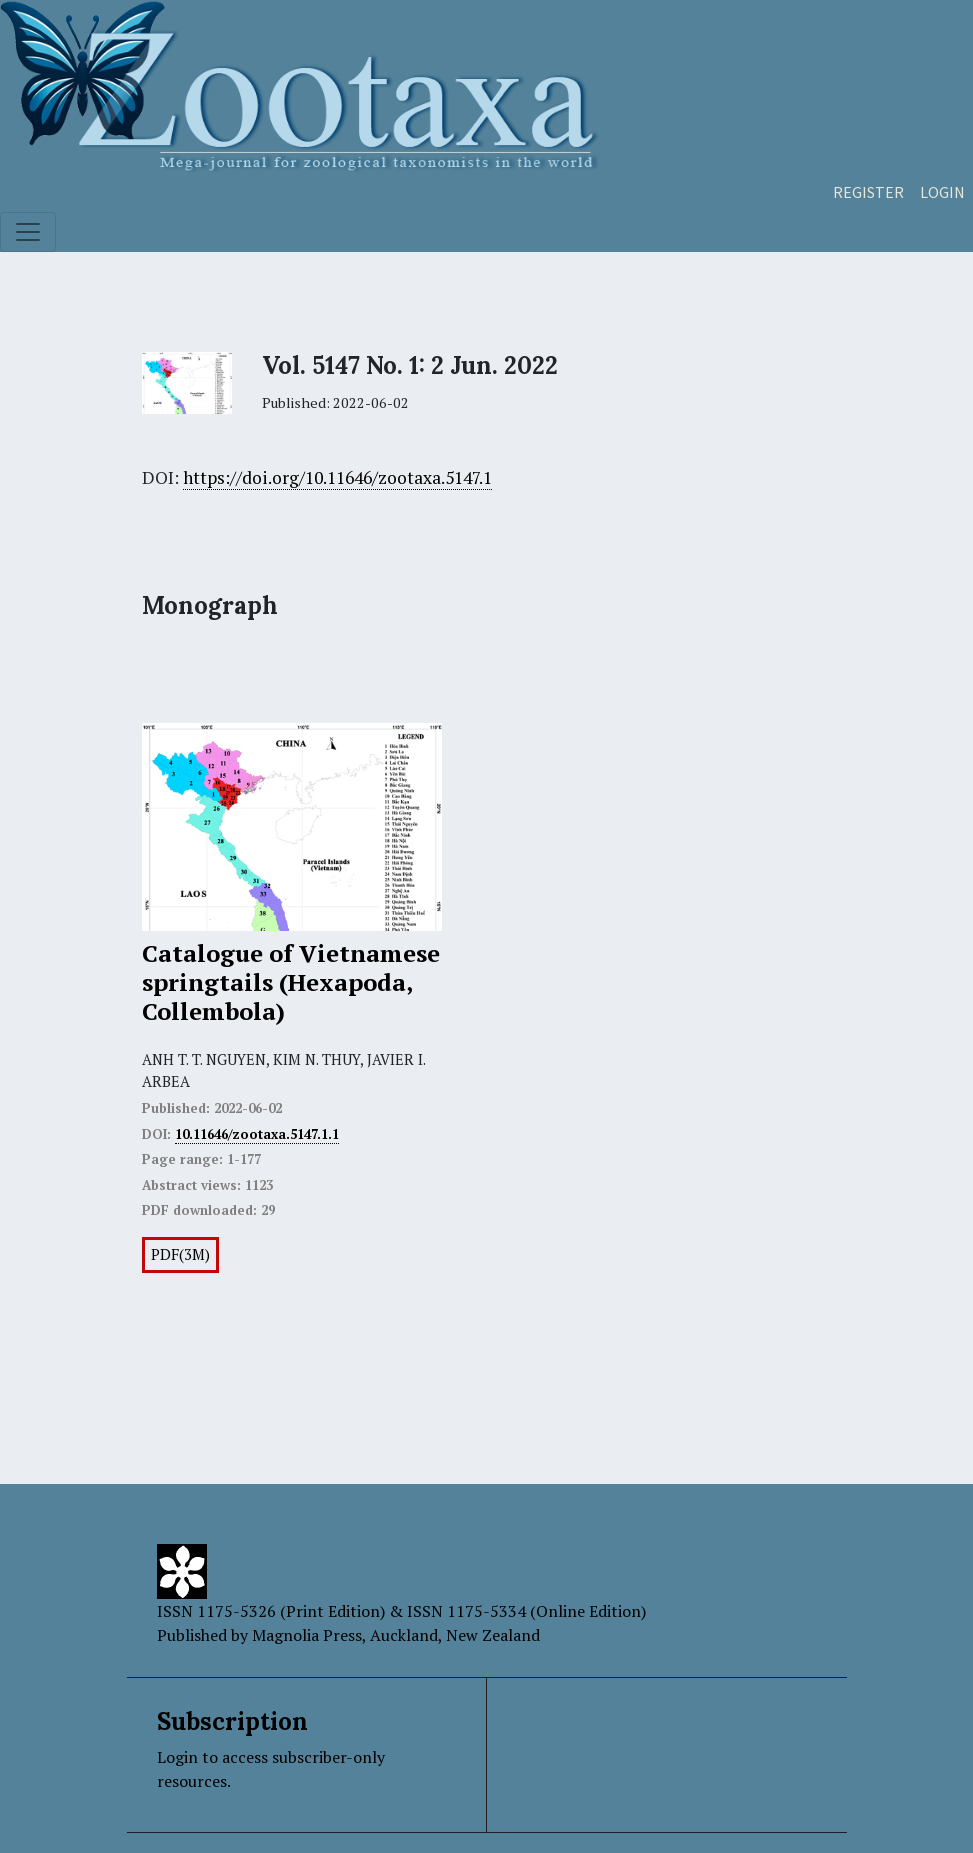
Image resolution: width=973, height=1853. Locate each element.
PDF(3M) (180, 1254)
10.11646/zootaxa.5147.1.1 (257, 1134)
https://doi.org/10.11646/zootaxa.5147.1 (337, 477)
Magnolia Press (307, 1635)
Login (942, 192)
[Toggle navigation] (28, 232)
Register (868, 192)
